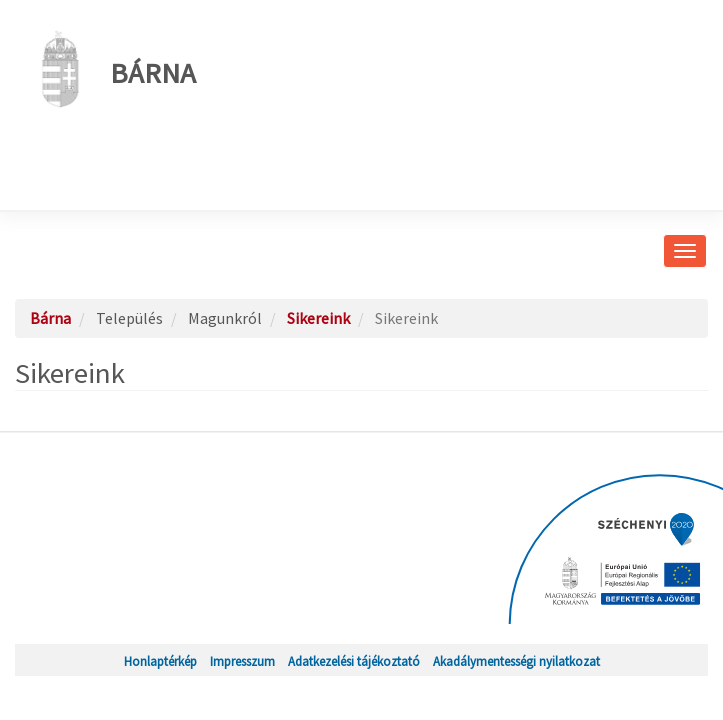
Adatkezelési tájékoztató (354, 661)
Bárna (113, 69)
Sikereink (318, 318)
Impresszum (242, 661)
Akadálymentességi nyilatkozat (516, 661)
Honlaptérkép (160, 661)
